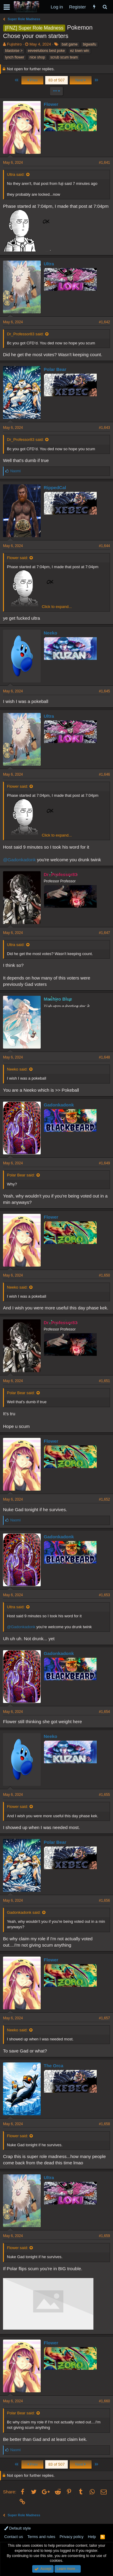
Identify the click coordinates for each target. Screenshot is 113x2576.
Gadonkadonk (59, 1104)
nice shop (37, 57)
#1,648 (104, 1057)
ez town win (79, 51)
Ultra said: (16, 174)
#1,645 (104, 691)
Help (92, 2536)
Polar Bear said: (21, 1175)
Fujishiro (14, 44)
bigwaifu (89, 44)
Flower (51, 104)
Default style (17, 2528)
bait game (70, 44)
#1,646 (104, 774)
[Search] (104, 6)
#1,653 (104, 1595)
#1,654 (104, 1712)
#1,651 (104, 1381)
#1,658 (104, 2124)
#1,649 (104, 1163)
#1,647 (104, 933)
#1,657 (104, 2018)
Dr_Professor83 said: (25, 334)
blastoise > (14, 51)
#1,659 (104, 2236)
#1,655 (104, 1795)
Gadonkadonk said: (24, 1912)
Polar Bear (55, 369)
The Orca (53, 2065)
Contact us (13, 2536)
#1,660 (104, 2401)
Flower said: (17, 557)
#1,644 (104, 546)
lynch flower (14, 57)
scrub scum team (64, 57)
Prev (32, 80)
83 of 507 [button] (56, 80)
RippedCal (55, 487)
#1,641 (104, 162)
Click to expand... (57, 606)
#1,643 (104, 428)
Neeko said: (17, 1069)
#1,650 (104, 1275)
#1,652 (104, 1499)
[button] (6, 7)
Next (80, 80)
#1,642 (104, 322)
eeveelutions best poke (46, 51)
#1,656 (104, 1900)
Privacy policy (71, 2536)
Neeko (50, 632)
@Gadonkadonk (19, 859)
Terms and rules (41, 2536)
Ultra (49, 263)
